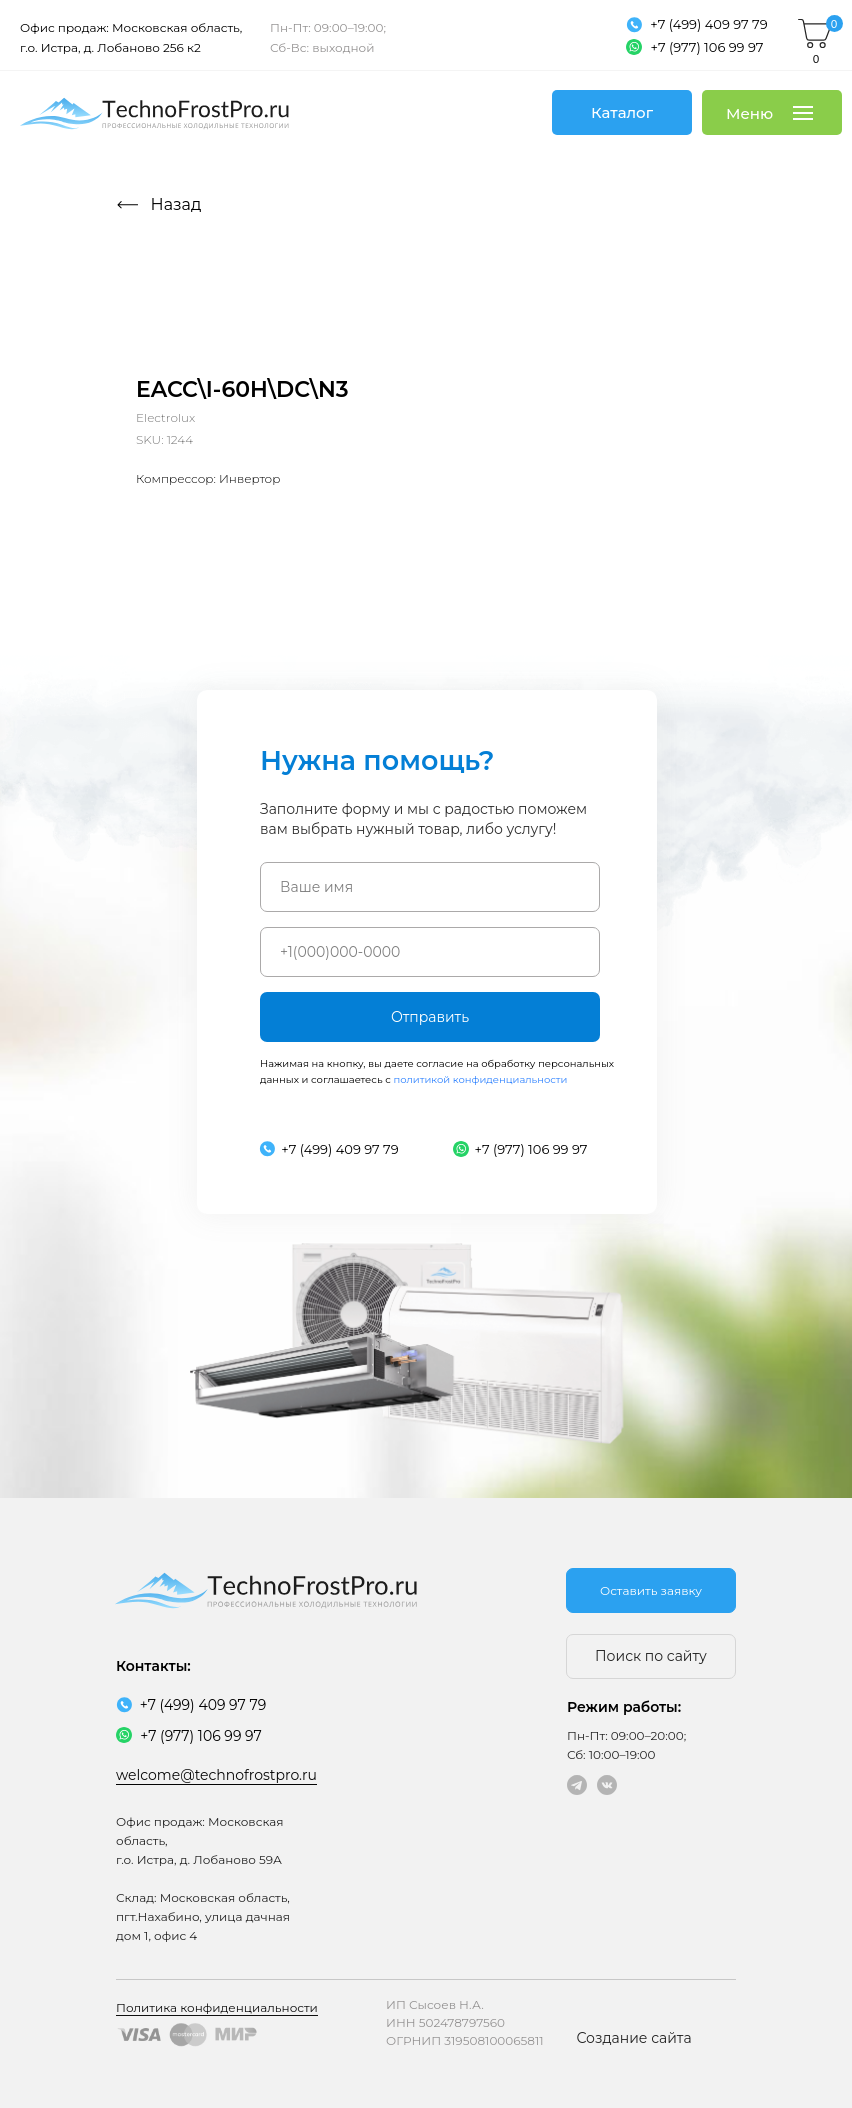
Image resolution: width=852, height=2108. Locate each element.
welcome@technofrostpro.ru (216, 1775)
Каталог (622, 112)
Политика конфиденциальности (217, 2007)
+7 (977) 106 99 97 (707, 47)
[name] (430, 887)
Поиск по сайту (651, 1656)
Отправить (430, 1017)
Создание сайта (633, 2038)
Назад (176, 204)
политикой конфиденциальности (480, 1079)
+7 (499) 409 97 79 (708, 24)
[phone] (430, 952)
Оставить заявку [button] (651, 1590)
